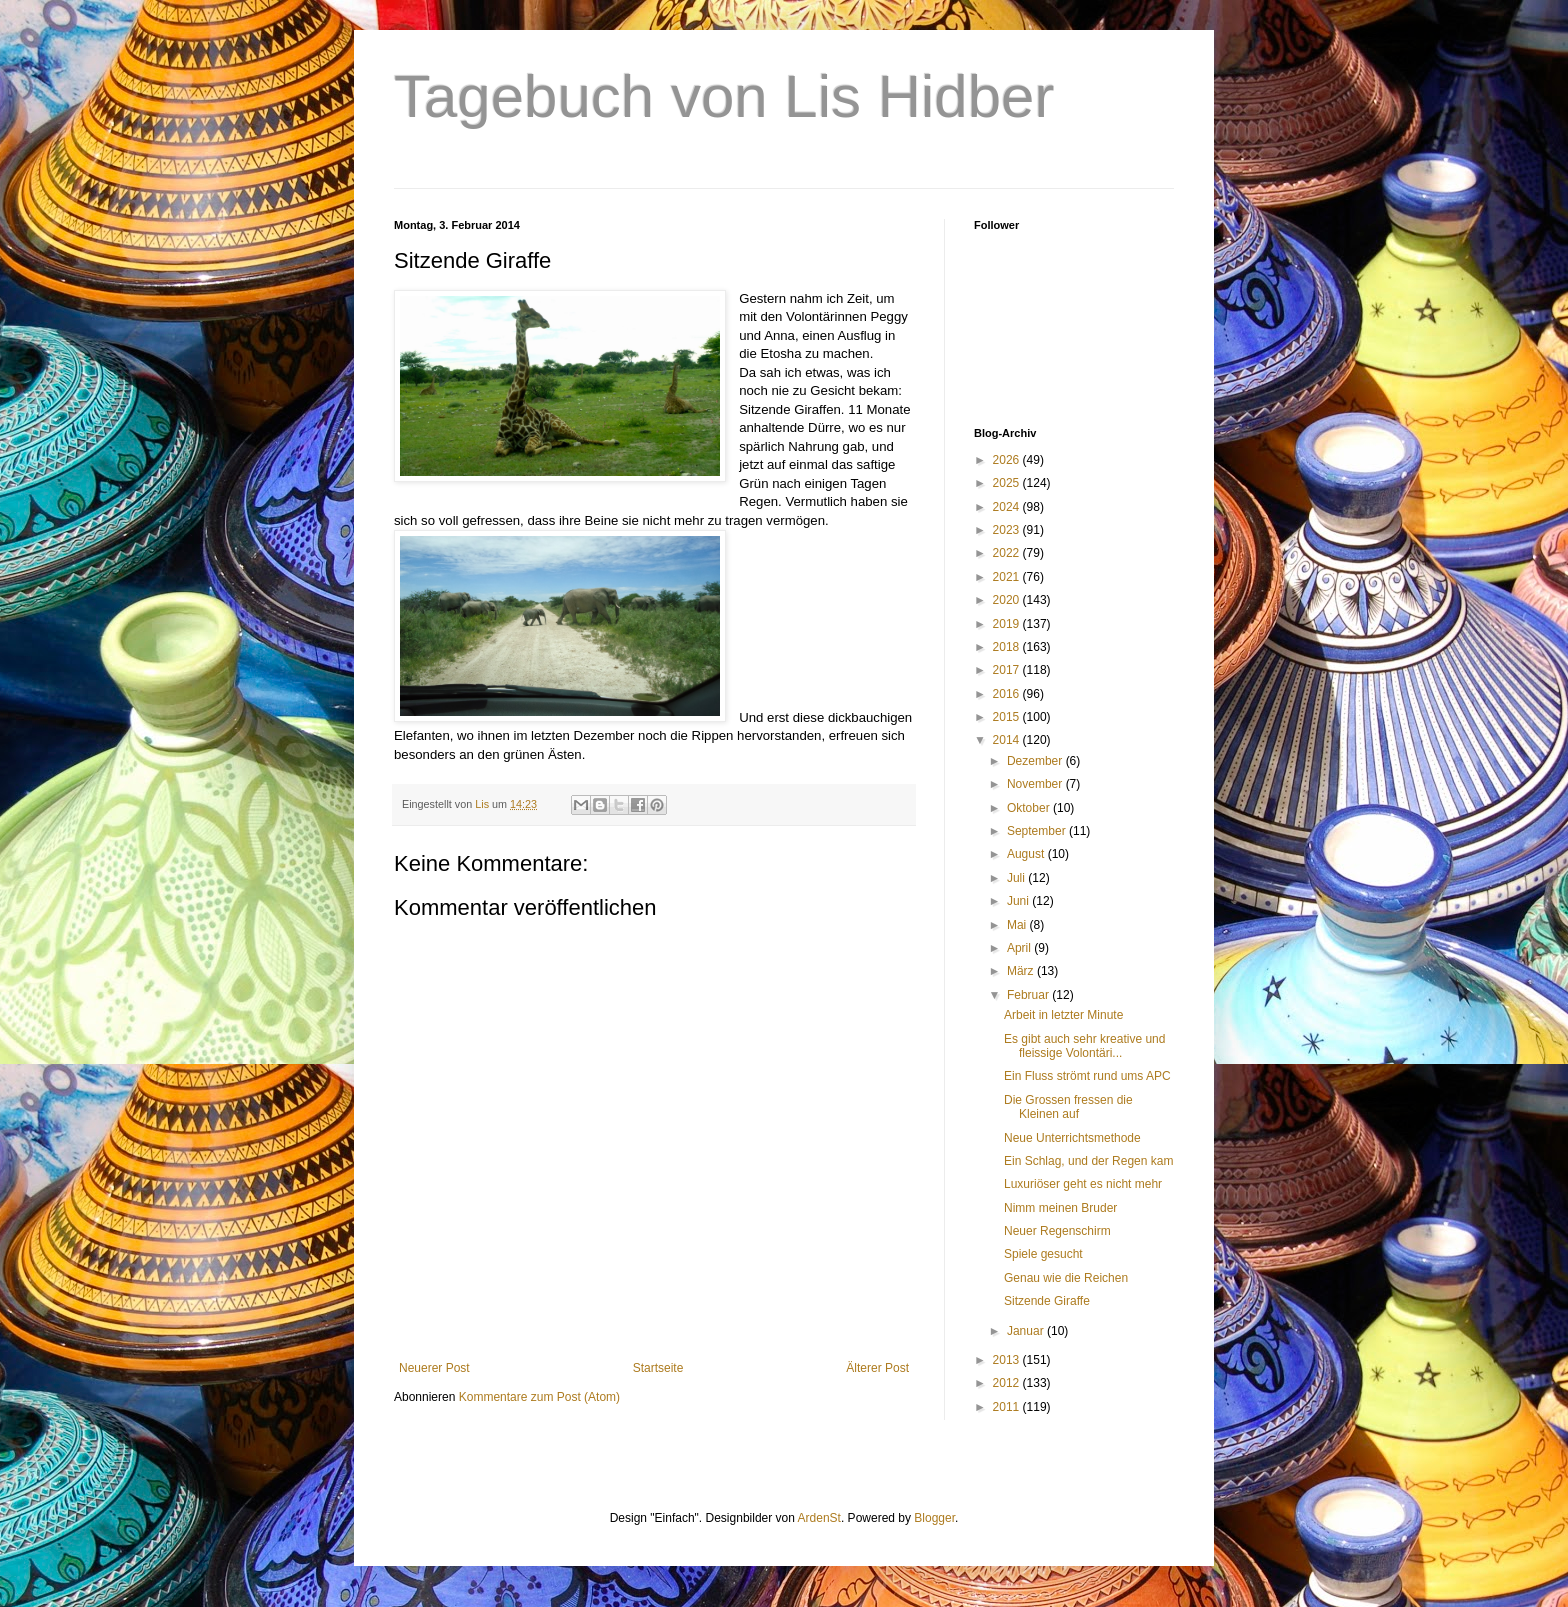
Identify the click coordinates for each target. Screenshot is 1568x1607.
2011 (1008, 1407)
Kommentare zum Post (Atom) (539, 1397)
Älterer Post (877, 1368)
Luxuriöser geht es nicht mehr (1083, 1184)
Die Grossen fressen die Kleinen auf (1068, 1107)
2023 (1008, 530)
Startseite (658, 1368)
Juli (1017, 878)
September (1038, 831)
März (1022, 971)
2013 (1008, 1360)
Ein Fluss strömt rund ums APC (1087, 1076)
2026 (1008, 460)
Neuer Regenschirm (1057, 1231)
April (1020, 948)
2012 (1008, 1383)
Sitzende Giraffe (1047, 1301)
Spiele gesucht (1043, 1254)
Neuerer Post (434, 1368)
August (1027, 854)
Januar (1027, 1331)
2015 (1008, 717)
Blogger (934, 1518)
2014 (1008, 740)
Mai (1018, 925)
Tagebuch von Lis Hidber (724, 96)
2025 (1008, 483)
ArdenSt (819, 1518)
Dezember (1036, 761)
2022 (1008, 553)
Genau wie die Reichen (1066, 1278)
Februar (1029, 995)
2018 (1008, 647)
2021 (1008, 577)
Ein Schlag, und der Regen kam (1088, 1161)
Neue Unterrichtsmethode (1072, 1138)
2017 (1008, 670)
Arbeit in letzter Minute (1063, 1015)
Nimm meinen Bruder (1060, 1208)
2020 (1008, 600)
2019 (1008, 624)
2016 (1008, 694)
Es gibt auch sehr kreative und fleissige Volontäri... (1084, 1046)
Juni (1019, 901)
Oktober (1030, 808)
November (1036, 784)
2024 (1008, 507)
